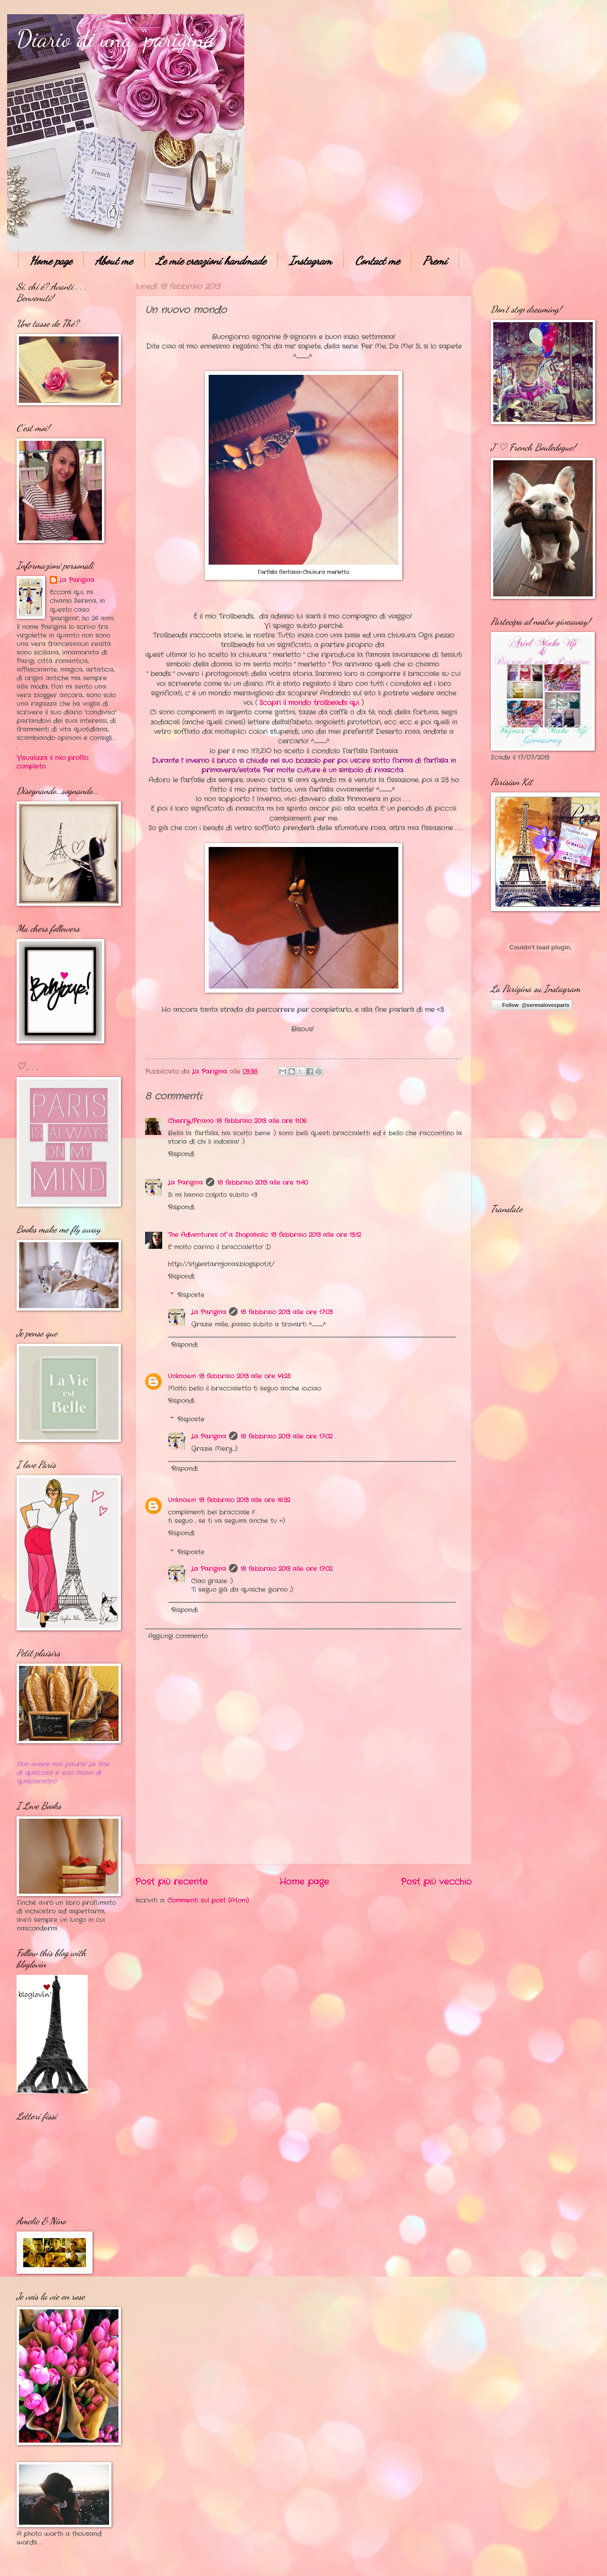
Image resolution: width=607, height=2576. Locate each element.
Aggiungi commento (178, 1636)
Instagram (310, 261)
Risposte (190, 1295)
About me (114, 261)
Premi (435, 261)
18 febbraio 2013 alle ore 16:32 (244, 1500)
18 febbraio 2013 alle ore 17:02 (286, 1436)
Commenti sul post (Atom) (208, 1900)
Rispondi (181, 1154)
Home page (51, 261)
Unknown (182, 1376)
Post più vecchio (436, 1882)
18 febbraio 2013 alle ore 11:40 (262, 1182)
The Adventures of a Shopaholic (218, 1234)
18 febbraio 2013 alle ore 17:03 (286, 1312)
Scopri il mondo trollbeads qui (309, 702)
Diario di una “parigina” (119, 39)
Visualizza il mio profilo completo (52, 762)
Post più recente (171, 1882)
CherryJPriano (190, 1120)
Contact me (377, 261)
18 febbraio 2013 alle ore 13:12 (316, 1234)
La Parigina (185, 1182)
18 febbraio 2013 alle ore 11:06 (261, 1120)
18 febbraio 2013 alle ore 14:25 (245, 1376)
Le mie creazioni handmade (211, 261)
